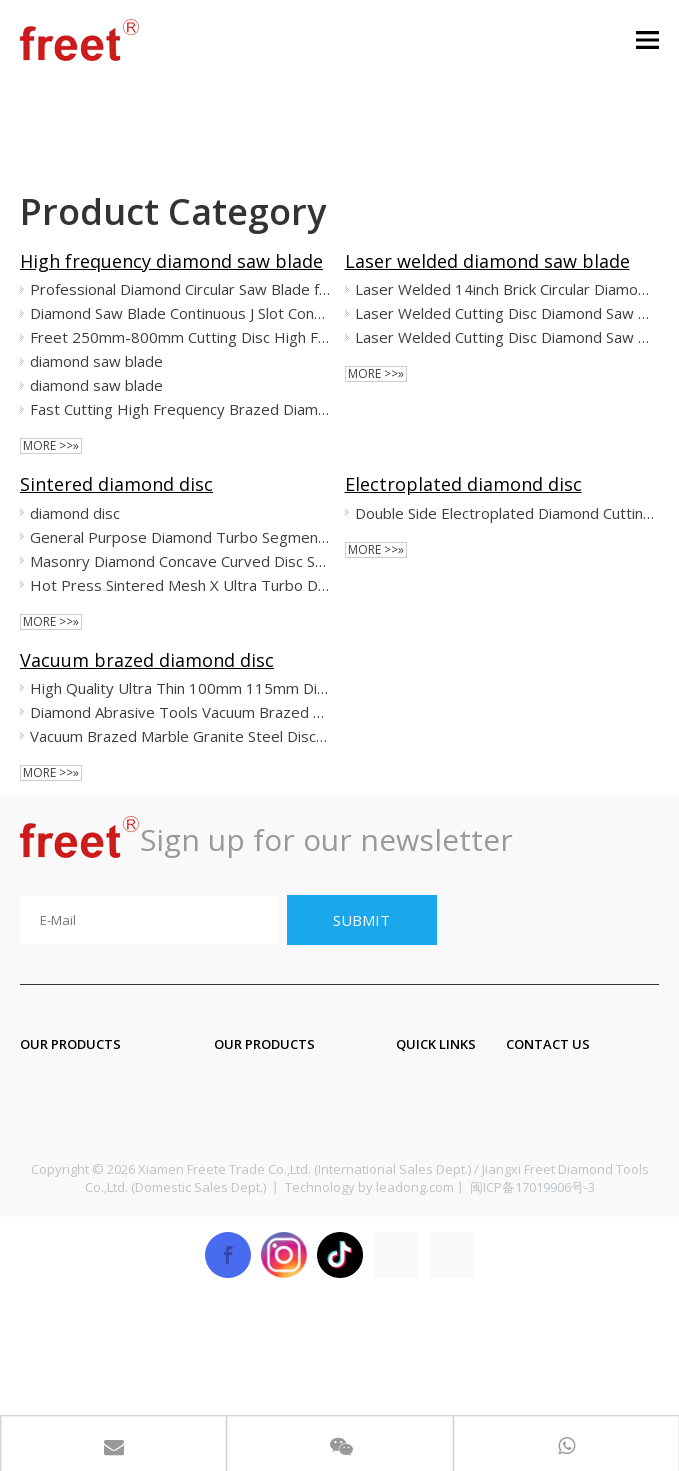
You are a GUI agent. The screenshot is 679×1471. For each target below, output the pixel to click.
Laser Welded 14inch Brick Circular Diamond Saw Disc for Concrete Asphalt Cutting (505, 289)
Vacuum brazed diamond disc (147, 660)
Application (438, 1164)
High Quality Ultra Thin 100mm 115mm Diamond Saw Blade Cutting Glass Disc (180, 688)
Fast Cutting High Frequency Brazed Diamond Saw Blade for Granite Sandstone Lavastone (180, 409)
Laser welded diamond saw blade (487, 261)
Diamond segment (89, 1084)
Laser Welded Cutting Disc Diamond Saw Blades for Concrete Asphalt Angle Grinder (505, 313)
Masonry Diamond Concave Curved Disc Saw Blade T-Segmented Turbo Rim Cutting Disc (180, 561)
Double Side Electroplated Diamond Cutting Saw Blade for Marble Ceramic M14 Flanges (505, 513)
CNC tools (251, 1204)
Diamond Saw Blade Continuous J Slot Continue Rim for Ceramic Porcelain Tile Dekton (180, 313)
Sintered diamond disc (116, 484)
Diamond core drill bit (294, 1124)
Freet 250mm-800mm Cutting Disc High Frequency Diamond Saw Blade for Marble (180, 337)
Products (429, 1084)
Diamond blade (76, 1124)
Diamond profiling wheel (112, 1244)
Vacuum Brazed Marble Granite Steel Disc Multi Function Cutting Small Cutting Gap (180, 736)
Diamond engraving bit (300, 1084)
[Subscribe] (362, 920)
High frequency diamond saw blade (171, 261)
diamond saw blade (96, 361)
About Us (431, 1124)
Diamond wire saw (282, 1164)
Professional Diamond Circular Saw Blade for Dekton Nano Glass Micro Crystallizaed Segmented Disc (180, 289)
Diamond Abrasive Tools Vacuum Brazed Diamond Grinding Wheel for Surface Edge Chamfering (180, 712)
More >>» (51, 446)
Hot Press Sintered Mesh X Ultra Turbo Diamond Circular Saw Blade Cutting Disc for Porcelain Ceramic (180, 585)
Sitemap (426, 1204)
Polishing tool (72, 1204)
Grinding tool (69, 1164)
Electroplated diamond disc (463, 484)
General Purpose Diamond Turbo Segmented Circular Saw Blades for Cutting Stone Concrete (180, 537)
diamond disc (75, 513)
